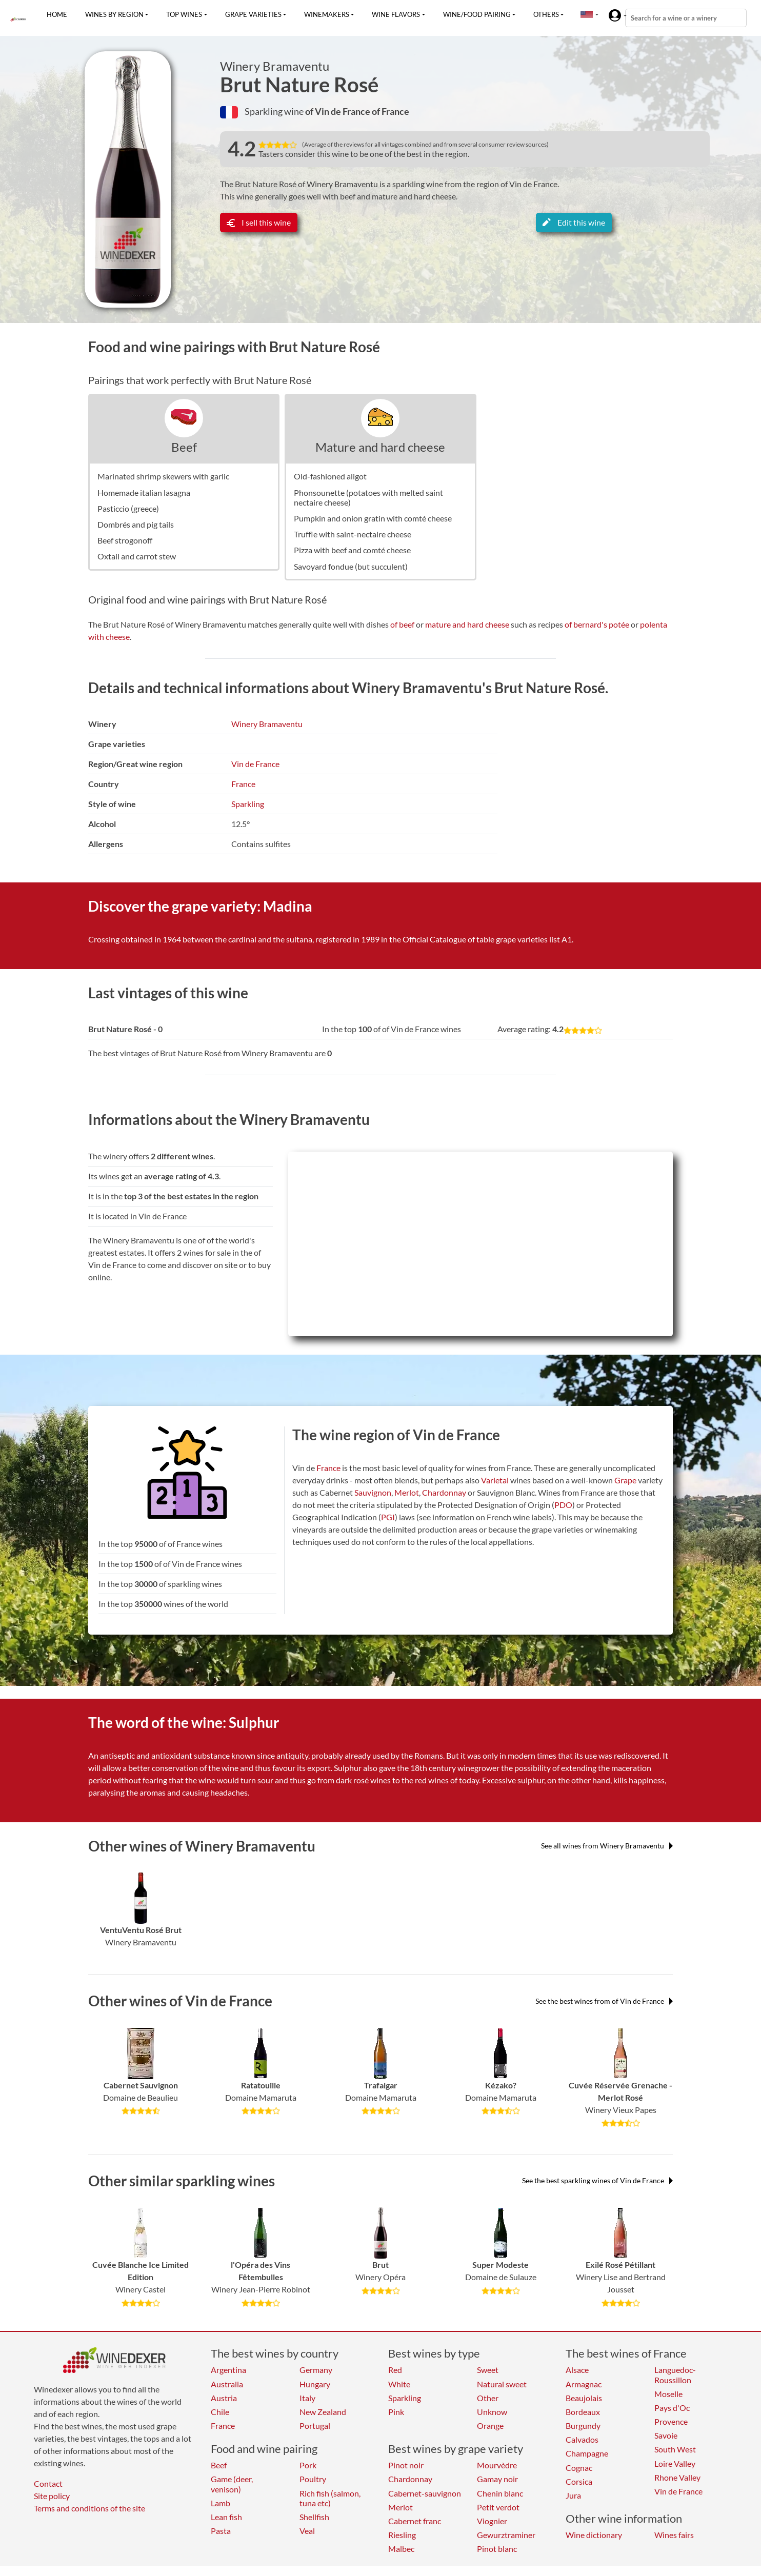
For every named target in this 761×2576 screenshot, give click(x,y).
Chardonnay (444, 1492)
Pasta (221, 2530)
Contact (48, 2483)
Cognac (579, 2467)
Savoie (665, 2435)
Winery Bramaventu (274, 66)
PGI (388, 1517)
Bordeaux (583, 2412)
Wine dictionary (594, 2535)
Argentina (228, 2369)
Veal (307, 2530)
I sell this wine (259, 222)
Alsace (577, 2369)
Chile (220, 2412)
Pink (396, 2412)
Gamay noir (497, 2479)
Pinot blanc (497, 2548)
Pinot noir (406, 2465)
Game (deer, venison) (232, 2483)
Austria (224, 2398)
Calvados (582, 2439)
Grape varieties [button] (253, 14)
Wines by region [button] (114, 14)
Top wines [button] (184, 14)
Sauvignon (372, 1492)
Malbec (401, 2548)
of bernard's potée (597, 624)
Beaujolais (584, 2398)
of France (390, 111)
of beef (402, 624)
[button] (586, 14)
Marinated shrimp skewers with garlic (163, 476)
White (399, 2384)
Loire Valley (674, 2463)
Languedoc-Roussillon (675, 2374)
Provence (671, 2421)
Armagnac (584, 2384)
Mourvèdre (497, 2465)
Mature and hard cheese (380, 446)
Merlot (406, 1492)
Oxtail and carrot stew (136, 556)
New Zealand (322, 2412)
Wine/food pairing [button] (477, 14)
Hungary (314, 2384)
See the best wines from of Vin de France (604, 2001)
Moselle (668, 2394)
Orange (490, 2425)
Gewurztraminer (506, 2535)
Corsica (579, 2481)
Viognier (492, 2521)
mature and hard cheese (467, 624)
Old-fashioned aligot (330, 476)
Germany (315, 2369)
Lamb (220, 2503)
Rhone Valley (677, 2477)
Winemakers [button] (326, 14)
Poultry (312, 2479)
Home (57, 14)
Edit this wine (574, 222)
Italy (307, 2398)
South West (675, 2449)
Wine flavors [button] (396, 14)
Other (487, 2398)
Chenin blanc (500, 2493)
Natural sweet (502, 2384)
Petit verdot (498, 2507)
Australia (227, 2384)
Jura (573, 2495)
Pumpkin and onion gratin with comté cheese (373, 518)
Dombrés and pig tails (135, 524)
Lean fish (226, 2517)
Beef (184, 446)
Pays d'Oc (672, 2407)
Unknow (492, 2412)
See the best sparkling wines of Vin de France (597, 2180)
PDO (563, 1505)
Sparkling (247, 804)
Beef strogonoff (124, 540)
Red (395, 2369)
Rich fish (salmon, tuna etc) (330, 2498)
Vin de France (255, 764)
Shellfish (314, 2517)
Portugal (314, 2425)
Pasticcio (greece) (128, 508)
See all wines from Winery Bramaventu (607, 1845)
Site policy (52, 2496)
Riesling (402, 2535)
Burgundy (583, 2425)
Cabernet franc (414, 2521)
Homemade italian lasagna (143, 492)
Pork (307, 2465)
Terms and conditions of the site (89, 2508)
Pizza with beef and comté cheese (352, 550)
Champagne (587, 2453)
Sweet (487, 2369)
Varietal (495, 1480)
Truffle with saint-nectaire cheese (352, 534)
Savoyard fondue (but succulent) (351, 566)
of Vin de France (338, 111)
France (243, 784)
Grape (625, 1480)
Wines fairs (674, 2535)
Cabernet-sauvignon (424, 2493)
